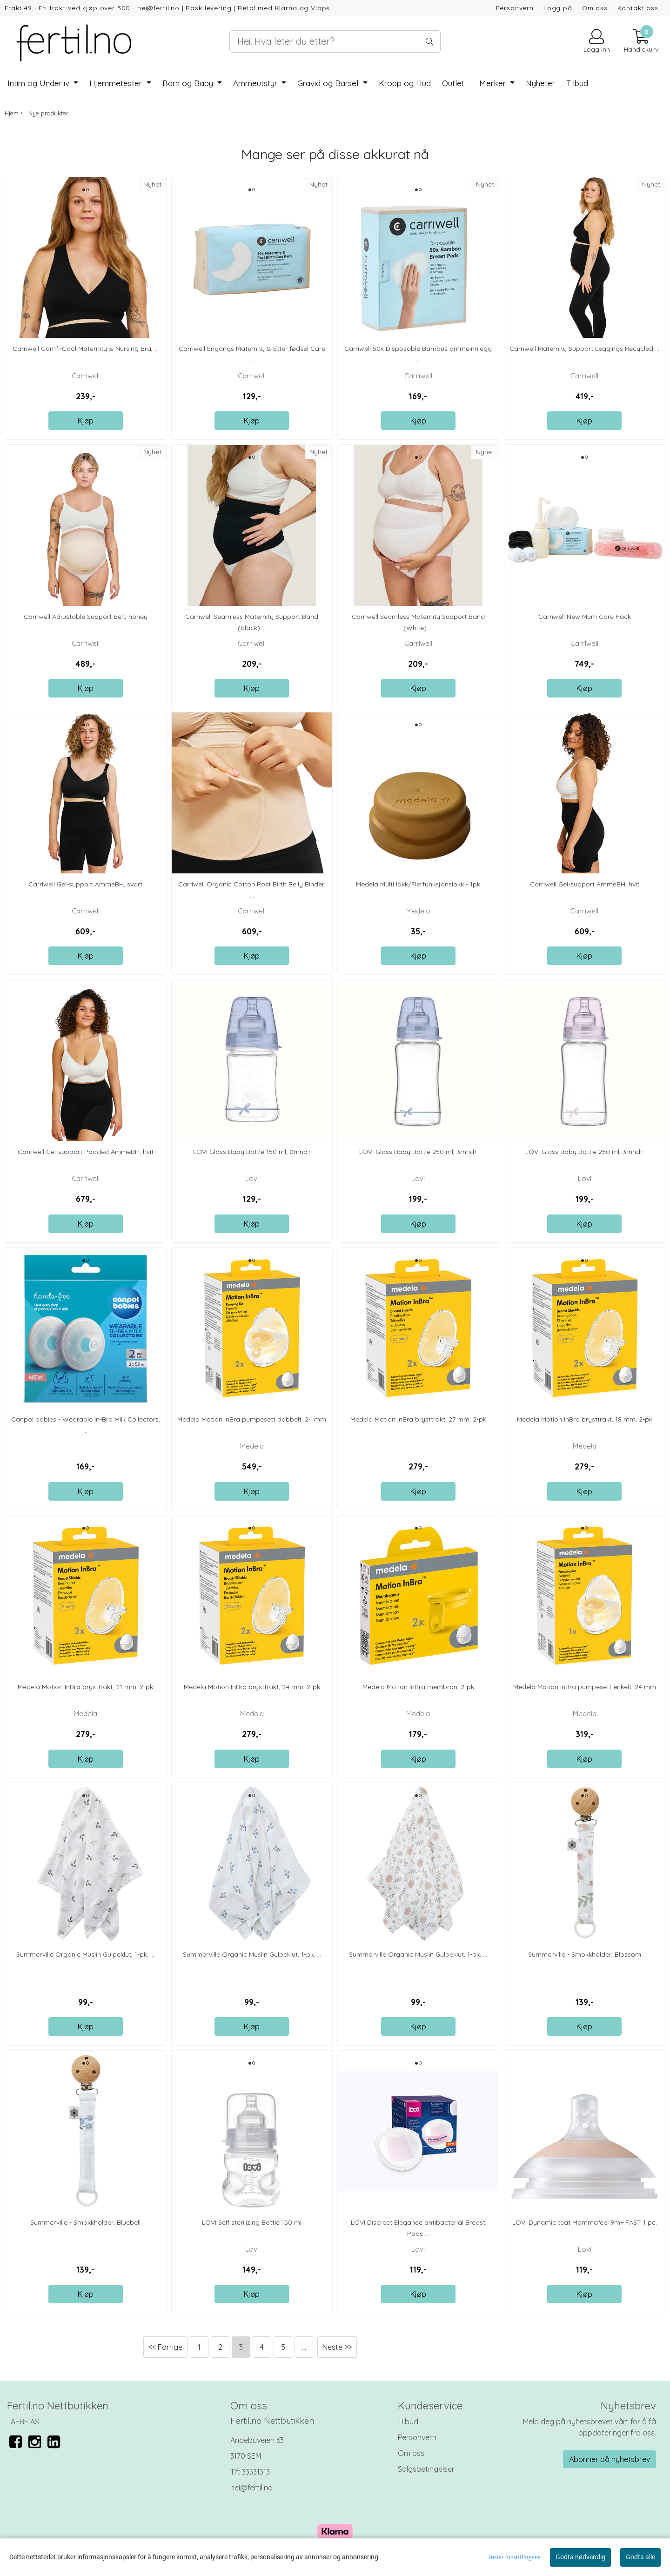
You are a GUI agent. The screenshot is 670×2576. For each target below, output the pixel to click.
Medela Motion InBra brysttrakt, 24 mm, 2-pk (252, 1687)
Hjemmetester (116, 83)
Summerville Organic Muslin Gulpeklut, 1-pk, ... (85, 1954)
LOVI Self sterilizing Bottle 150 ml (252, 2222)
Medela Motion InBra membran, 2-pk (418, 1687)
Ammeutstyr (256, 83)
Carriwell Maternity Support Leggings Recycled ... (584, 348)
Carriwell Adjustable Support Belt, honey (85, 616)
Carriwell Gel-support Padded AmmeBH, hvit (86, 1151)
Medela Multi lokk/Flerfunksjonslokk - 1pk (418, 884)
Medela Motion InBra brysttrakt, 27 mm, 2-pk (418, 1419)
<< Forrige (165, 2347)
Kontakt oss (637, 8)
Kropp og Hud (405, 83)
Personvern (515, 8)
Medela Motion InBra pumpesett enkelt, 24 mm (584, 1687)
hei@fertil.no (251, 2487)
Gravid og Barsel (329, 83)
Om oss (595, 8)
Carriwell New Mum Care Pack (584, 616)
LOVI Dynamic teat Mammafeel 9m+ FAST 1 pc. (584, 2222)
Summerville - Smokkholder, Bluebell (85, 2222)
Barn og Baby (188, 83)
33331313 (256, 2471)
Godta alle (640, 2557)
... (304, 2347)
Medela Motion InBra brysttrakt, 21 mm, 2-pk (85, 1687)
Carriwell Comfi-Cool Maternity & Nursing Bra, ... (86, 348)
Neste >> (337, 2347)
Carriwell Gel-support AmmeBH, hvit (584, 884)
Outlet (453, 83)
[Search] (334, 41)
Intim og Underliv (39, 83)
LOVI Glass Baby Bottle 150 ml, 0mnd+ (252, 1151)
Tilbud (408, 2421)
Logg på (557, 8)
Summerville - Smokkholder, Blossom (584, 1954)
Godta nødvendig (580, 2557)
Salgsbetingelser (426, 2469)
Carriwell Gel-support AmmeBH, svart (85, 884)
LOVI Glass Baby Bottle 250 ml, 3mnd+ (418, 1151)
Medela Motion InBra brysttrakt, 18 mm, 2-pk (584, 1419)
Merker (493, 83)
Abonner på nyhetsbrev (609, 2459)
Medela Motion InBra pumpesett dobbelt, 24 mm (251, 1419)
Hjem (12, 113)
